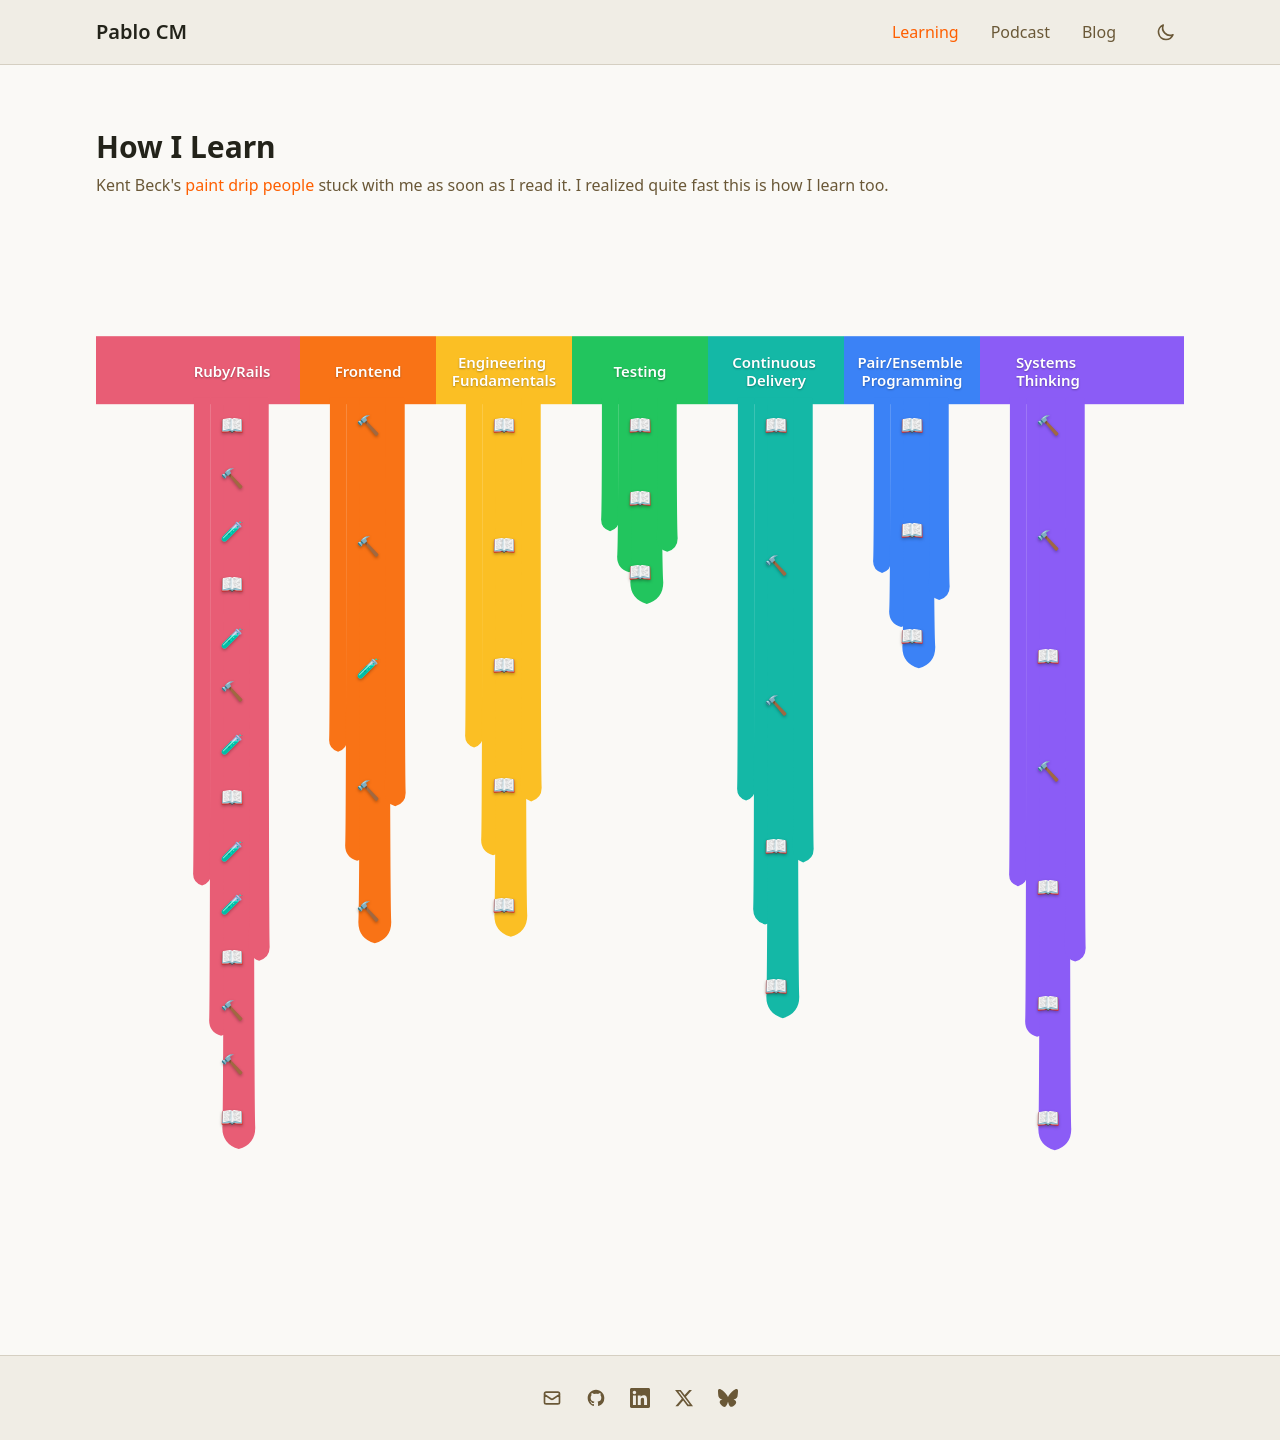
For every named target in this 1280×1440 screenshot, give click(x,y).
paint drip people (249, 185)
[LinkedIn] (640, 1398)
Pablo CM (141, 31)
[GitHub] (596, 1398)
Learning (925, 32)
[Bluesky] (728, 1398)
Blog (1099, 32)
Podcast (1020, 32)
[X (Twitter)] (684, 1398)
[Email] (552, 1398)
